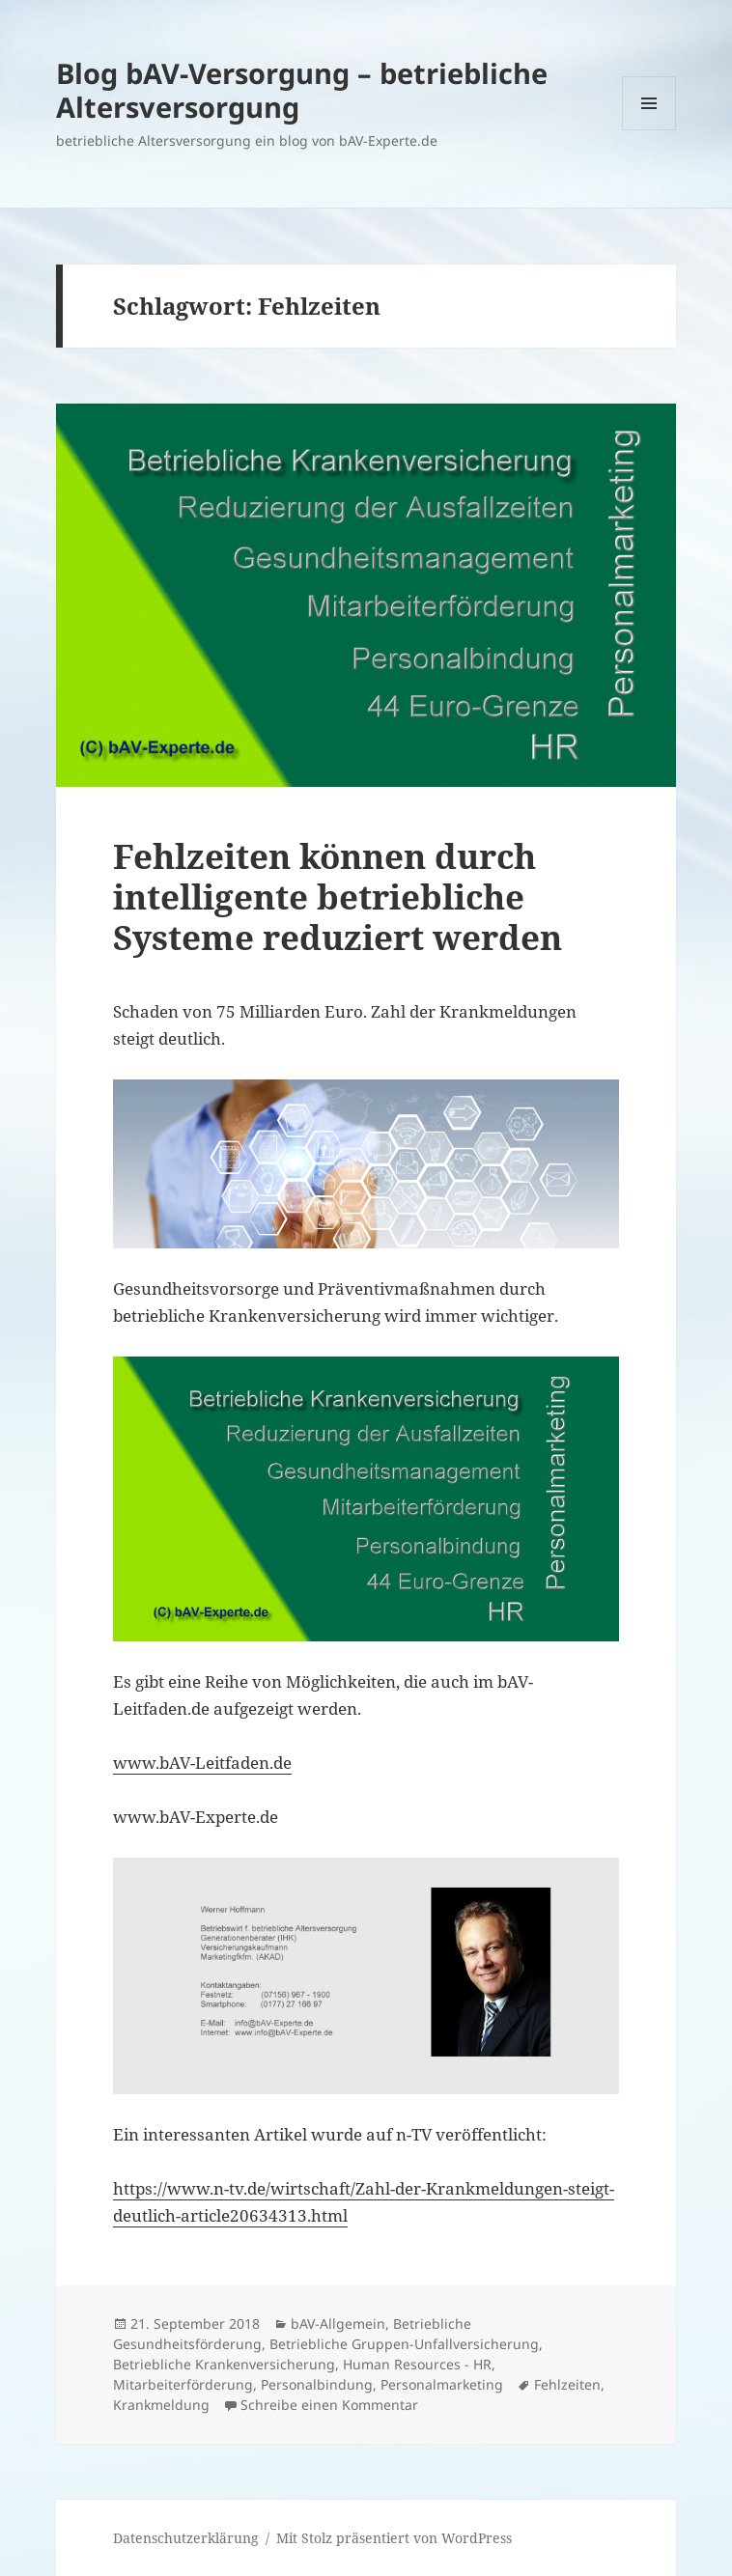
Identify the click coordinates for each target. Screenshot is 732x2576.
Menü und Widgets (649, 129)
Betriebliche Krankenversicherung (224, 2364)
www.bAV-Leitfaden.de (202, 1762)
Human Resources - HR (417, 2364)
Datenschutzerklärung (186, 2538)
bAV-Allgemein (338, 2323)
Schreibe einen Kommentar (329, 2404)
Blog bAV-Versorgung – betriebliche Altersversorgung (302, 90)
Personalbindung (317, 2384)
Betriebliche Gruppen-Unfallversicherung (404, 2344)
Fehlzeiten (567, 2384)
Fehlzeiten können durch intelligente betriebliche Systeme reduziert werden (337, 896)
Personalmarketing (441, 2384)
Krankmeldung (161, 2404)
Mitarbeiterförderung (183, 2384)
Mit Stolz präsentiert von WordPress (394, 2538)
